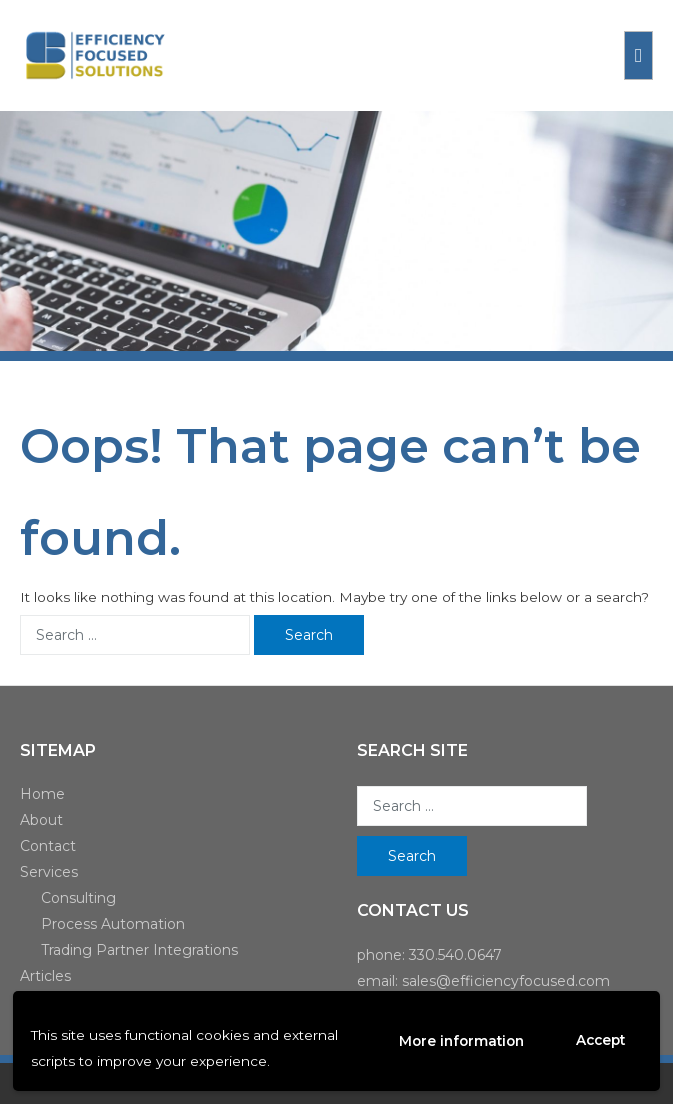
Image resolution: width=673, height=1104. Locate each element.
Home (42, 794)
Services (49, 872)
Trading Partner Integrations (139, 950)
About (41, 820)
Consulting (78, 898)
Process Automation (113, 924)
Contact (48, 846)
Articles (45, 976)
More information (461, 1041)
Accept (600, 1040)
